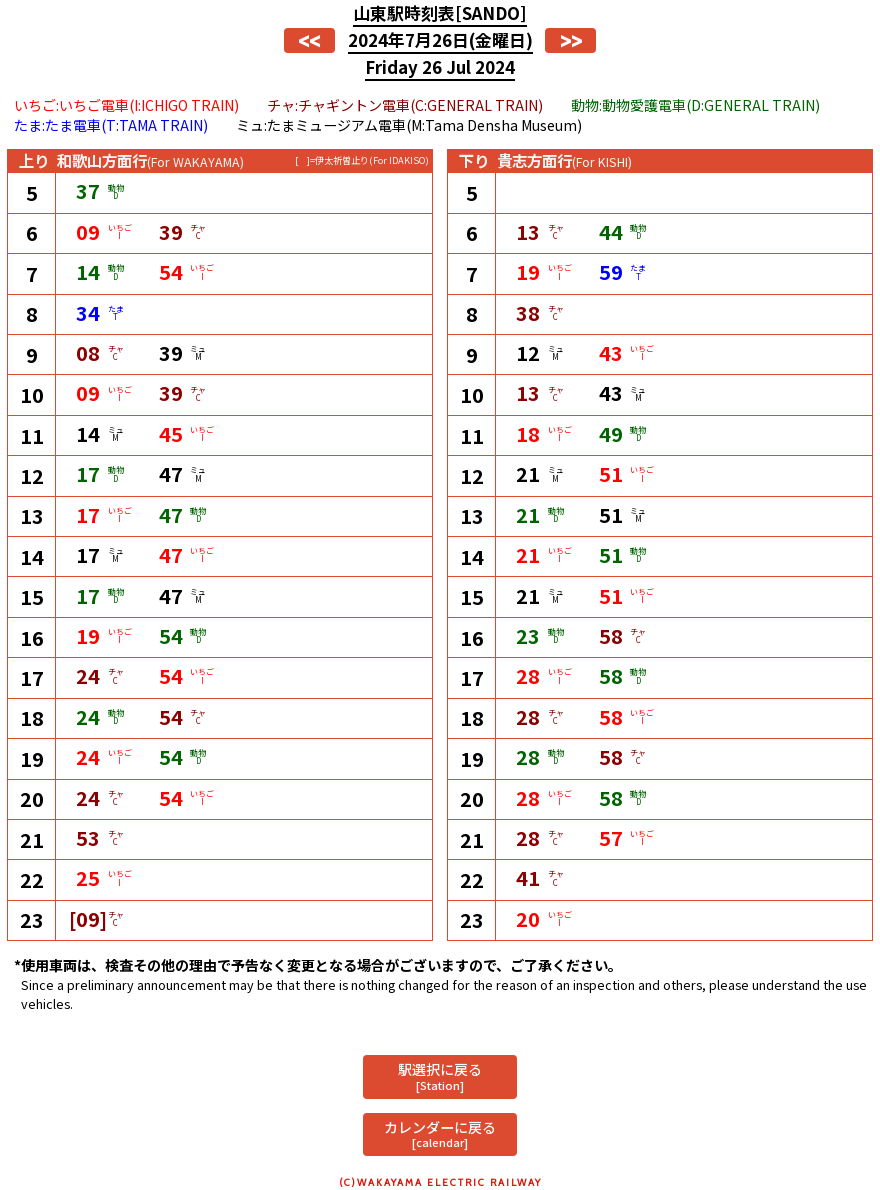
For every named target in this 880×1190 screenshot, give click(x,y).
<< (309, 40)
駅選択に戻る (440, 1075)
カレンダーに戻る (440, 1133)
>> (571, 40)
